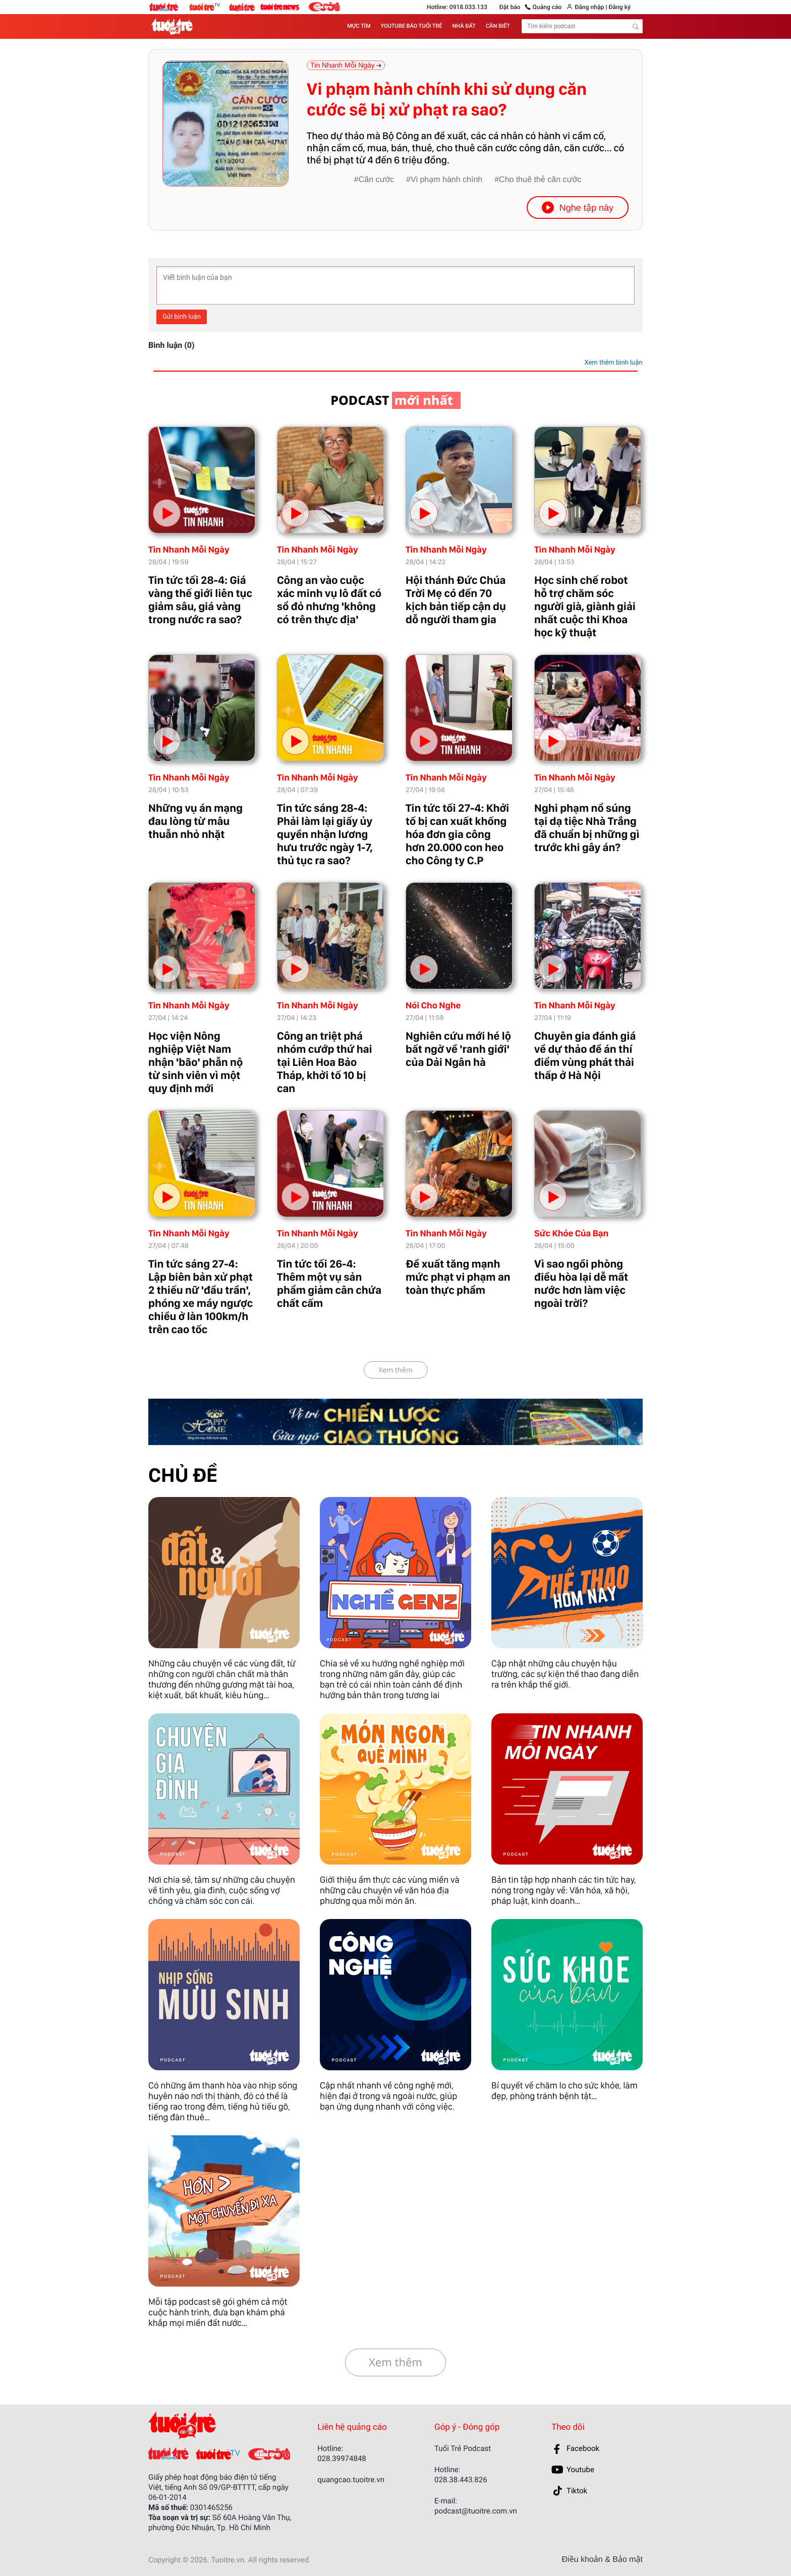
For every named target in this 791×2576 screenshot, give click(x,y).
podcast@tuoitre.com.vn (475, 2510)
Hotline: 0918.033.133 (457, 7)
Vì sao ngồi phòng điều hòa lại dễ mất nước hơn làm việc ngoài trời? (581, 1283)
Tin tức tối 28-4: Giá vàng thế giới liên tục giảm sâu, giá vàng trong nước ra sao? (200, 600)
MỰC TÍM (358, 26)
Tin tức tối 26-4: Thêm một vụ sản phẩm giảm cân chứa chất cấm (329, 1283)
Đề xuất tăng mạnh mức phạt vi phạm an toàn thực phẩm (458, 1277)
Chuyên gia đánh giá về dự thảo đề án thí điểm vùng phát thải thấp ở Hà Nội (585, 1056)
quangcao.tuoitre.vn (350, 2479)
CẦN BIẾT (498, 26)
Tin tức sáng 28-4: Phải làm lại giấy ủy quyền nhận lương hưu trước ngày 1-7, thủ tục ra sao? (325, 834)
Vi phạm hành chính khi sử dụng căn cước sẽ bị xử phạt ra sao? (447, 99)
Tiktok (577, 2490)
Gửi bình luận (181, 317)
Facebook (583, 2448)
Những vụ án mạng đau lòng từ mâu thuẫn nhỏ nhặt (195, 821)
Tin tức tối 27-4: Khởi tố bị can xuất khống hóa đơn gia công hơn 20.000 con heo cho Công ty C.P (457, 834)
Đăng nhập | (591, 7)
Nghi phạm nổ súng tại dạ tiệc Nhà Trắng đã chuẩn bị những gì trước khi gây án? (586, 828)
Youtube (580, 2469)
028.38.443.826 (460, 2479)
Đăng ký (619, 7)
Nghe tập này (577, 207)
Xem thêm (395, 1370)
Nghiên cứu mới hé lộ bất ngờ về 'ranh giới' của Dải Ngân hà (458, 1049)
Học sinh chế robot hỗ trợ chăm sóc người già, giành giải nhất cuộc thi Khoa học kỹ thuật (585, 606)
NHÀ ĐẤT (464, 26)
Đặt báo (510, 7)
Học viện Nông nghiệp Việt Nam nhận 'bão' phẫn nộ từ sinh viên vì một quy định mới (195, 1062)
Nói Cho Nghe (433, 1005)
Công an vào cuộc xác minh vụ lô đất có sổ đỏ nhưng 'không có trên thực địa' (329, 600)
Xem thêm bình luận (613, 363)
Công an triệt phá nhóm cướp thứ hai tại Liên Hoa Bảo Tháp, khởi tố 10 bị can (324, 1062)
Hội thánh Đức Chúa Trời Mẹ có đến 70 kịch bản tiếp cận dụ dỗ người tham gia (456, 600)
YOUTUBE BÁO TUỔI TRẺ (411, 26)
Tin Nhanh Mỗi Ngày (189, 550)
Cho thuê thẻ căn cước (540, 179)
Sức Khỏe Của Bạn (571, 1233)
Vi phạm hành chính (446, 179)
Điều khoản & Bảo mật (602, 2560)
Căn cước (376, 179)
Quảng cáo (547, 7)
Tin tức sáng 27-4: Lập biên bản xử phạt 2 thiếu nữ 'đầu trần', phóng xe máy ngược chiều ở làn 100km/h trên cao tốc (200, 1296)
